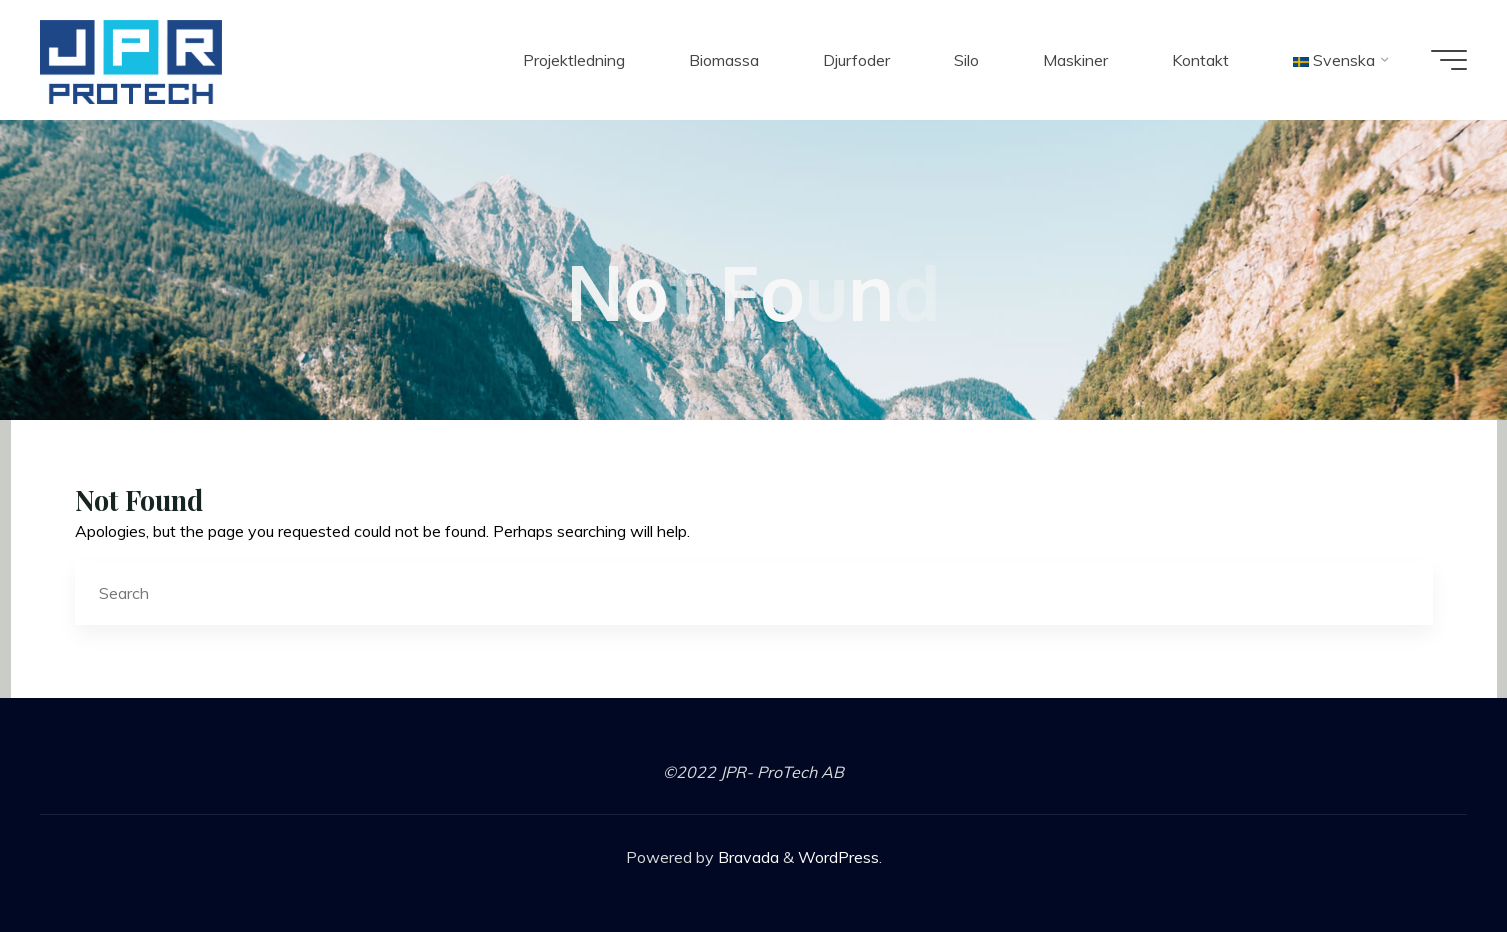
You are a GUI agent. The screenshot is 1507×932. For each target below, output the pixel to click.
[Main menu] (1449, 60)
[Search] (1401, 594)
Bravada (746, 857)
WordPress (838, 857)
